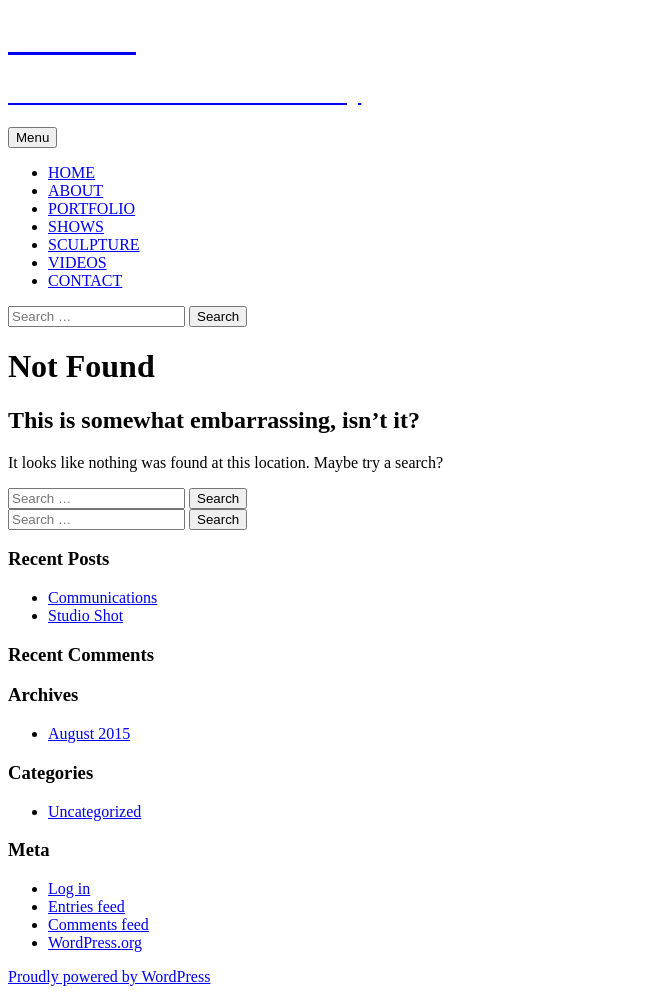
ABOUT (75, 190)
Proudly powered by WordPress (109, 976)
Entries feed (86, 906)
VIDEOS (77, 262)
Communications (102, 597)
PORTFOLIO (91, 208)
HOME (71, 172)
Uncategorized (94, 811)
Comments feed (98, 924)
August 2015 (89, 733)
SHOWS (76, 226)
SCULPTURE (94, 244)
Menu (32, 137)
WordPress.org (95, 942)
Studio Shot (85, 615)
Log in (69, 888)
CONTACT (85, 280)
